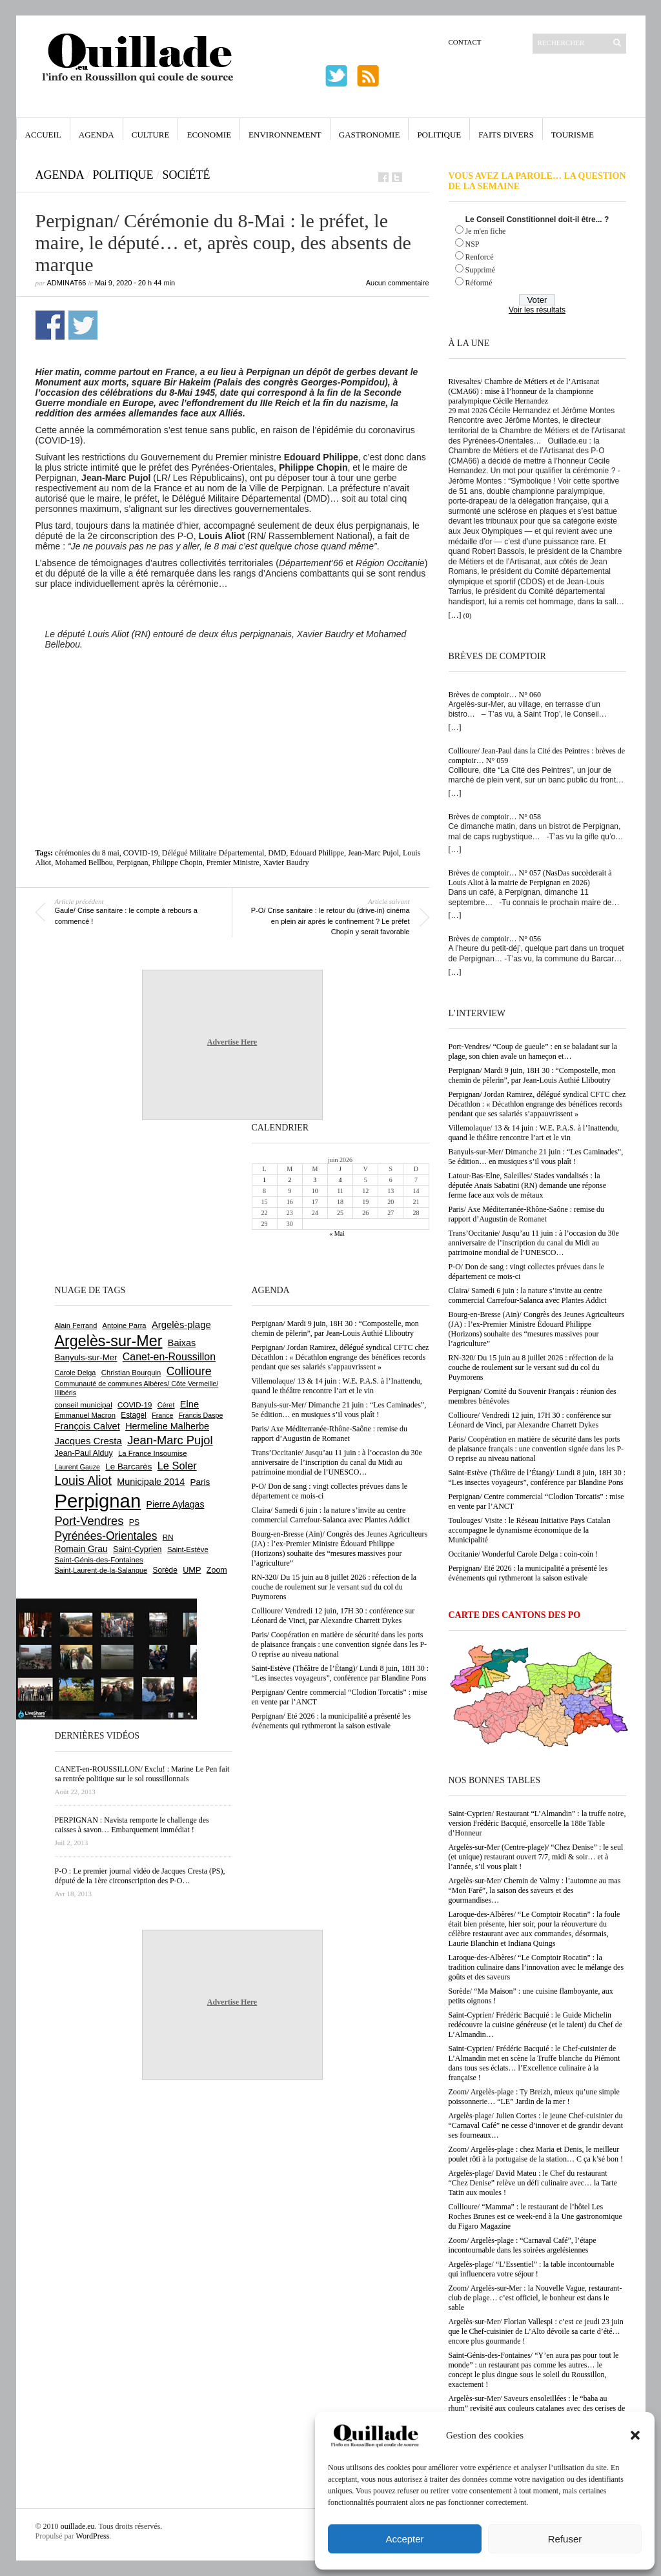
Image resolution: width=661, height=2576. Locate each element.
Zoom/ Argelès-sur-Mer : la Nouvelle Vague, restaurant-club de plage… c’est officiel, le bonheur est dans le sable (535, 2298)
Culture (151, 134)
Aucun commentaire (397, 283)
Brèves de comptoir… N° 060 (495, 694)
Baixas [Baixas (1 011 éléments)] (182, 1343)
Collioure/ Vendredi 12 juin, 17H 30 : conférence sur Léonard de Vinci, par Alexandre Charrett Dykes (530, 1420)
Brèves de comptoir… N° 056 (495, 938)
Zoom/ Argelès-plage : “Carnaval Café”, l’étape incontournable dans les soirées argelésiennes (522, 2245)
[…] (455, 615)
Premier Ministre (233, 862)
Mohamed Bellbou (84, 862)
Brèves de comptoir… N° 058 (495, 816)
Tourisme (572, 134)
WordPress (93, 2535)
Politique (439, 134)
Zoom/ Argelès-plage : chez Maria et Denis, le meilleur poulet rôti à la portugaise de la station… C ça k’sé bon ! (536, 2154)
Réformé (479, 282)
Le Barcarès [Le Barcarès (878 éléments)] (128, 1466)
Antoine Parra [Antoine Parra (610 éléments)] (125, 1325)
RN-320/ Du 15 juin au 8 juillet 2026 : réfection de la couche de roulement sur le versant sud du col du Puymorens (531, 1367)
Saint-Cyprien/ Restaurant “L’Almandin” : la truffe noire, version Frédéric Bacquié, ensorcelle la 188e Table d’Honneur (537, 1823)
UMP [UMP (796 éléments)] (192, 1570)
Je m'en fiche (485, 231)
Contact (465, 42)
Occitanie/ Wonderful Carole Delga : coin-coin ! (523, 1554)
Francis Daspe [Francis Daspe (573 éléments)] (201, 1415)
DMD (277, 852)
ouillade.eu (78, 2526)
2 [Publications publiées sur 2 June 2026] (289, 1179)
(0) (467, 615)
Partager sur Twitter (82, 325)
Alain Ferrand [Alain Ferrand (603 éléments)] (76, 1325)
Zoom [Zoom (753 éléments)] (217, 1570)
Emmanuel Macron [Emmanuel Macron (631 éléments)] (85, 1415)
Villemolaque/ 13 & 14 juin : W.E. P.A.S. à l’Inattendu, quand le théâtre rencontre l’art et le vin (534, 1132)
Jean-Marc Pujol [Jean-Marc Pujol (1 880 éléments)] (169, 1440)
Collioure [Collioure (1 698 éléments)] (189, 1371)
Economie (209, 134)
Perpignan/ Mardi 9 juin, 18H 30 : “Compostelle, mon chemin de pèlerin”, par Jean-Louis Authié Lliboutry (532, 1075)
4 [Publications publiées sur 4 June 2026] (339, 1179)
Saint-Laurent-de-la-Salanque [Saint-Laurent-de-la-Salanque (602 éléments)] (101, 1570)
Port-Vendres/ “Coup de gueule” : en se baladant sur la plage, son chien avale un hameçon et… (533, 1051)
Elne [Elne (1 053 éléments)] (189, 1404)
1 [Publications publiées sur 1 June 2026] (264, 1179)
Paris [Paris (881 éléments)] (200, 1482)
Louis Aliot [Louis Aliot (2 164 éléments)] (83, 1480)
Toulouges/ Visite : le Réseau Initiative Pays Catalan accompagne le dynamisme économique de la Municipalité (530, 1530)
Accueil (43, 134)
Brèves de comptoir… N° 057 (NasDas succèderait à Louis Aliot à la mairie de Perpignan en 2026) (530, 877)
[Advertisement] (232, 718)
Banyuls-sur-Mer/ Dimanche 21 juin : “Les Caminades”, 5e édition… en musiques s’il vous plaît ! (536, 1156)
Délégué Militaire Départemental (213, 852)
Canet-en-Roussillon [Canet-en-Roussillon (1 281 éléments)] (169, 1356)
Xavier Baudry (286, 862)
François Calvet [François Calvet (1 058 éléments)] (87, 1426)
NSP (472, 244)
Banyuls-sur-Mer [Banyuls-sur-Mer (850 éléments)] (86, 1357)
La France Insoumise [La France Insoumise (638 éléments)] (152, 1453)
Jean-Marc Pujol (373, 852)
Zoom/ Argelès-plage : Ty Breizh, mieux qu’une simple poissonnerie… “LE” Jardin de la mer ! (534, 2096)
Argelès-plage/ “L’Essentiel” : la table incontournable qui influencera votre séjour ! (532, 2269)
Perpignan (132, 862)
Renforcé (479, 256)
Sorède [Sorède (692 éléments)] (165, 1570)
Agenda (96, 134)
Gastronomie (369, 134)
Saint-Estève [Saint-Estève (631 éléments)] (187, 1549)
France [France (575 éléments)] (162, 1415)
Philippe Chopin (177, 862)
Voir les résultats (537, 309)
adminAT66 (66, 283)
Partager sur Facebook (50, 325)
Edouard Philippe (317, 852)
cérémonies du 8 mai (87, 852)
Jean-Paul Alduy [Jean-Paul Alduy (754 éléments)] (84, 1453)
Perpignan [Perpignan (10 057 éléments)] (98, 1500)
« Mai (337, 1233)
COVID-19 (140, 852)
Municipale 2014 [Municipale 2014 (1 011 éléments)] (151, 1482)
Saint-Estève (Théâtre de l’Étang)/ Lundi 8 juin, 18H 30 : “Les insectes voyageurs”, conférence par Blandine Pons (537, 1477)
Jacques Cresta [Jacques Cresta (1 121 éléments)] (88, 1440)
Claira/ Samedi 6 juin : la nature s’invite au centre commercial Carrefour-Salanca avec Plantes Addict (528, 1295)
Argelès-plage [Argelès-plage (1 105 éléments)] (181, 1325)
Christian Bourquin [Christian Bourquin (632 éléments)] (131, 1372)
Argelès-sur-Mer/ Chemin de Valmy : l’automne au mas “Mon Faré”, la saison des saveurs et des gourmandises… (535, 1890)
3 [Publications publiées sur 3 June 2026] (314, 1179)
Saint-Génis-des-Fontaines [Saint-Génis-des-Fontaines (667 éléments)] (99, 1560)
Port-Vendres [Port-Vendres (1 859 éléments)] (89, 1521)
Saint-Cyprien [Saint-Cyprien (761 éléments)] (137, 1549)
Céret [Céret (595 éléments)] (166, 1405)
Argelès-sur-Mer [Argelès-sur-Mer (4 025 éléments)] (109, 1341)
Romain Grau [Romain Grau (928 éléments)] (81, 1549)
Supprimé (480, 269)
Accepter (404, 2538)
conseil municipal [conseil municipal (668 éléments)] (83, 1404)
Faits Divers (505, 134)
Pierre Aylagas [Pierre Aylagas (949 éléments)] (176, 1504)
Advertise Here (232, 1042)
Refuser (565, 2538)
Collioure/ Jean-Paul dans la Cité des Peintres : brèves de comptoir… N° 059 (537, 755)
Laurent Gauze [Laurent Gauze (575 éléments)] (78, 1467)
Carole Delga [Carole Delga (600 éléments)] (75, 1372)
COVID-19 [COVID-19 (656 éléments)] (134, 1405)
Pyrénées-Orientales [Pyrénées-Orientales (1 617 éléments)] (106, 1535)
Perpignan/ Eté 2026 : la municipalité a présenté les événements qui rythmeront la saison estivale (528, 1573)
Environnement (285, 134)
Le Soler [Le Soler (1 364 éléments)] (177, 1465)
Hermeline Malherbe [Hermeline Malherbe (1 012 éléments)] (167, 1426)
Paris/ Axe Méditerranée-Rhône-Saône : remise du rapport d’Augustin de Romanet (527, 1214)
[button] (635, 2435)
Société (186, 175)
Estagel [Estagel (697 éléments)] (134, 1415)
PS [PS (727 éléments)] (134, 1522)
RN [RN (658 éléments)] (168, 1537)
